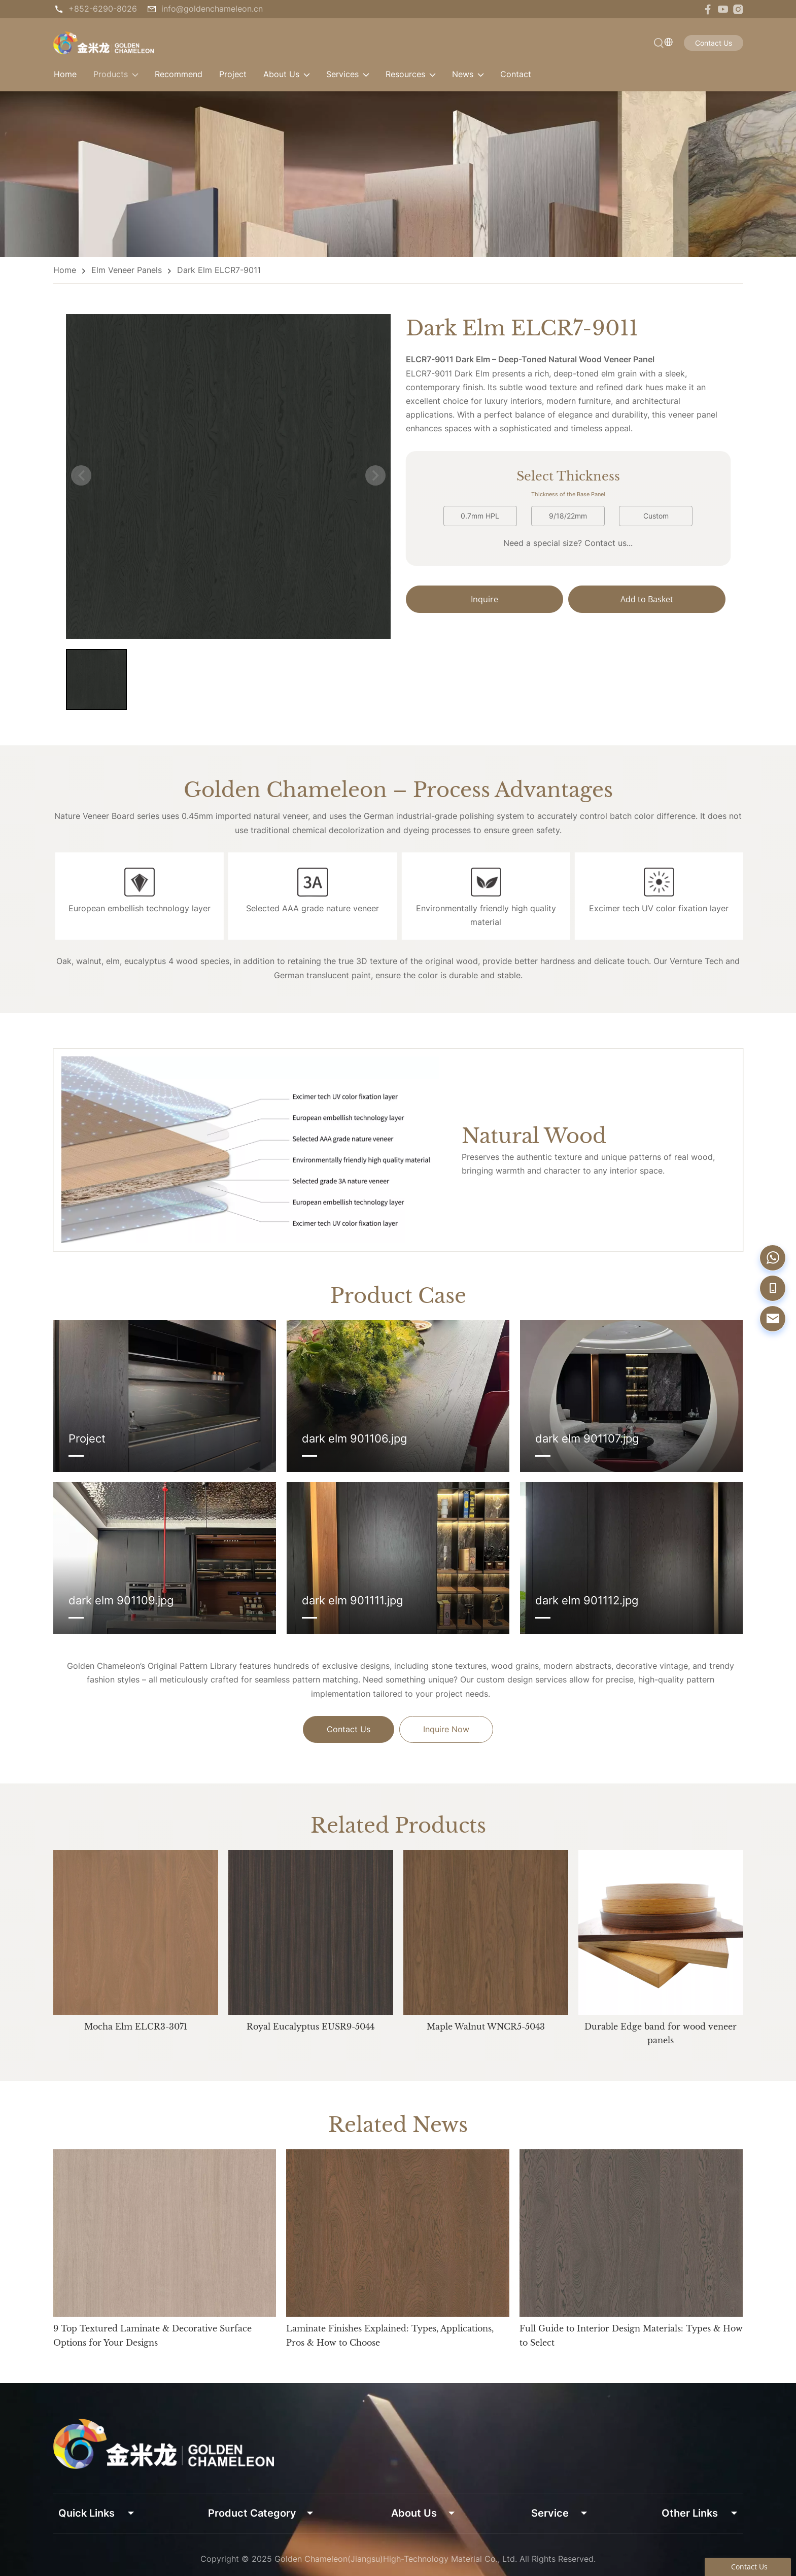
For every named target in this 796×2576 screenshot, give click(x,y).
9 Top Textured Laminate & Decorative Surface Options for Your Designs (152, 2335)
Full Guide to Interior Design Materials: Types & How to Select (631, 2335)
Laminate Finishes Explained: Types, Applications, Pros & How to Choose (390, 2335)
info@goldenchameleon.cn (212, 9)
